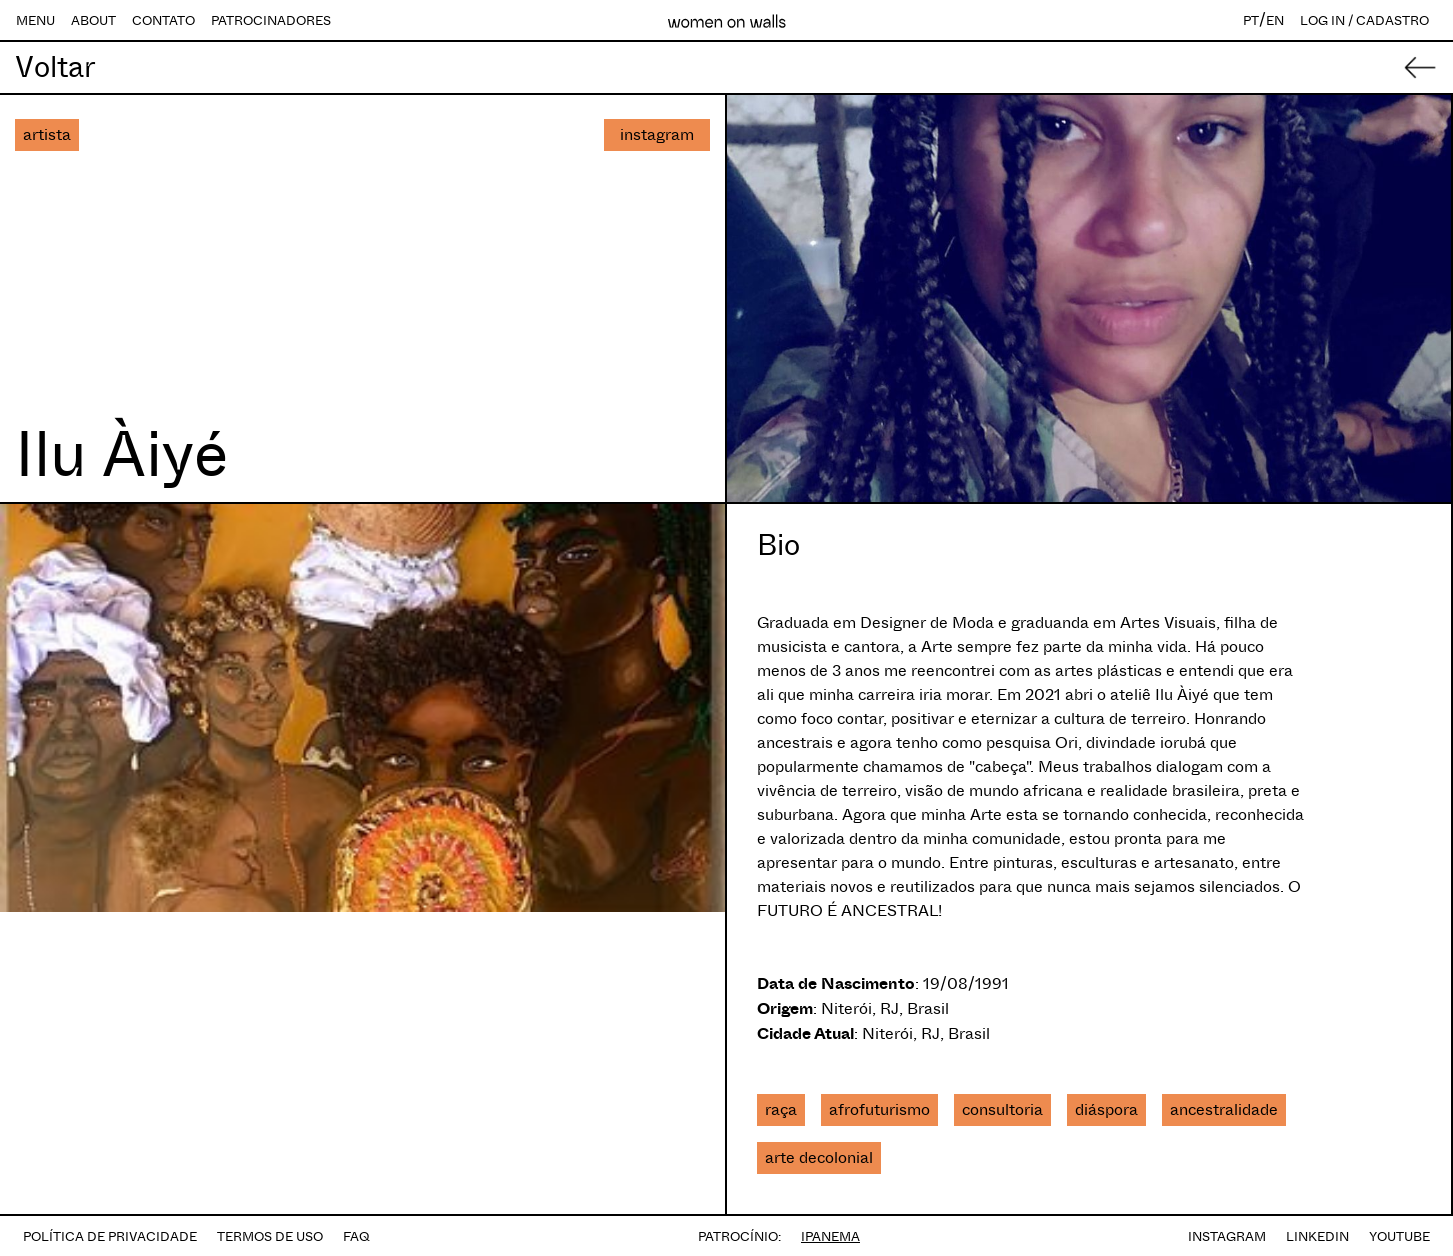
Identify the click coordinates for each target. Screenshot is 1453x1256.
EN (1275, 20)
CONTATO (163, 20)
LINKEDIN (1317, 1236)
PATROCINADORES (271, 20)
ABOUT (93, 20)
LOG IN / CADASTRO (1364, 20)
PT (1251, 20)
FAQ (356, 1236)
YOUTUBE (1399, 1236)
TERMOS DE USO (270, 1236)
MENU (35, 20)
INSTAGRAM (1227, 1236)
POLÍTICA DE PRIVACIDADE (110, 1236)
